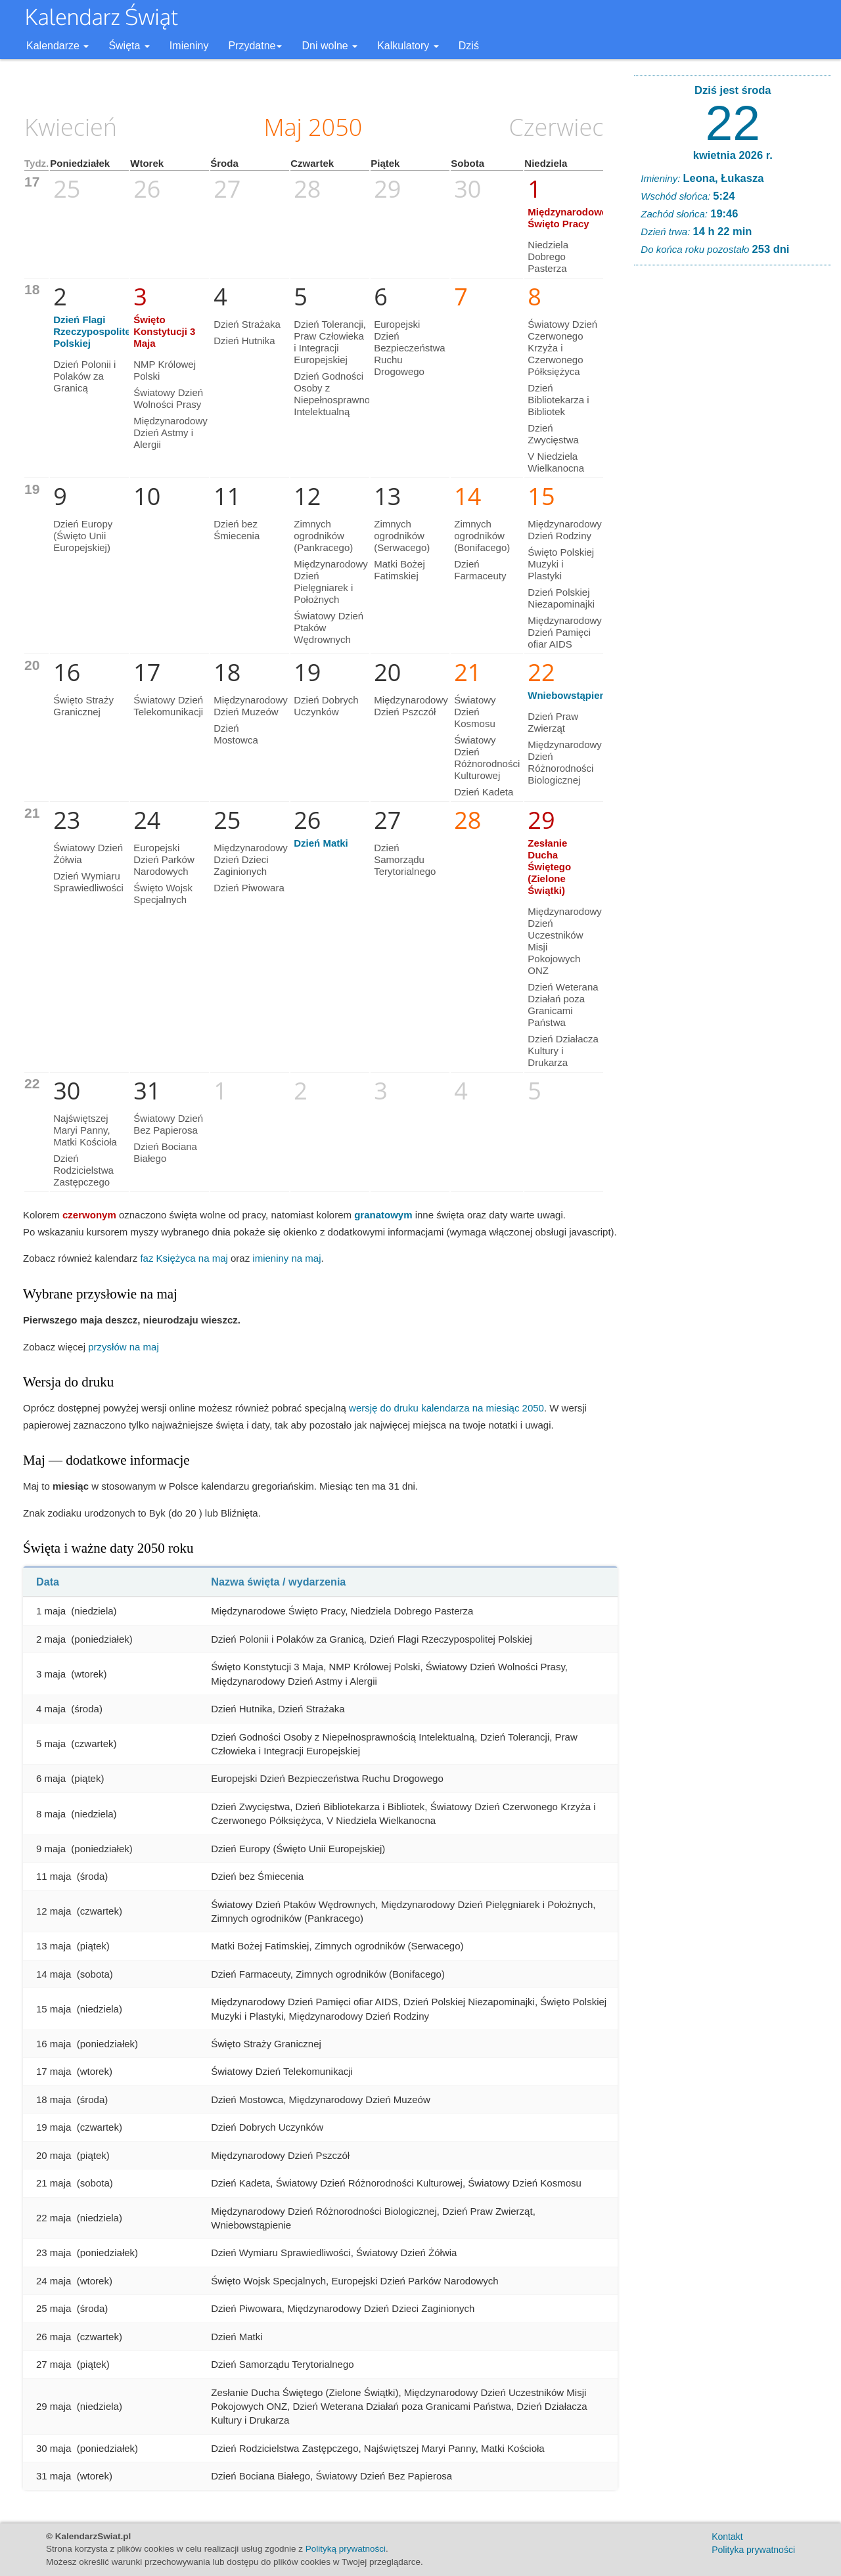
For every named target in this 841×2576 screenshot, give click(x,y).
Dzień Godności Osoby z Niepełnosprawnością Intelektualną (341, 393)
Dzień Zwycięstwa (553, 433)
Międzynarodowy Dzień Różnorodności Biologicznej (565, 762)
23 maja (53, 2252)
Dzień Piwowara (249, 887)
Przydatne (255, 45)
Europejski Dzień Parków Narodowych (163, 859)
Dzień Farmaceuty (480, 569)
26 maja (53, 2336)
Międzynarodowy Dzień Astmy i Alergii (170, 432)
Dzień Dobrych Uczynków (326, 705)
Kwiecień (70, 127)
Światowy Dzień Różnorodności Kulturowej (487, 757)
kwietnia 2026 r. (733, 155)
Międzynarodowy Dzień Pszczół (411, 705)
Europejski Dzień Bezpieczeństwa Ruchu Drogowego (409, 348)
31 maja (53, 2475)
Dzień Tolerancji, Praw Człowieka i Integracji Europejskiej (330, 342)
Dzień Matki (321, 843)
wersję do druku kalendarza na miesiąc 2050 (446, 1407)
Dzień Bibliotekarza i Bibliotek (558, 399)
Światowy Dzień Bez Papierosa (168, 1124)
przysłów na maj (123, 1346)
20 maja (53, 2155)
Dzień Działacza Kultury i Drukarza (563, 1050)
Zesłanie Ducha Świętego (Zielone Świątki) (549, 866)
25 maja (53, 2308)
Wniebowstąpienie (571, 695)
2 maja (51, 1639)
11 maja (53, 1876)
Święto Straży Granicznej (83, 705)
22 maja (53, 2217)
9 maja (51, 1848)
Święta (128, 45)
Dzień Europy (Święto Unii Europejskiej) (82, 535)
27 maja (53, 2364)
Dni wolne (329, 45)
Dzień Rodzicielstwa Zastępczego (83, 1170)
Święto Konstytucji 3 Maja (164, 331)
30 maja (53, 2448)
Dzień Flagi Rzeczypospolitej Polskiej (93, 331)
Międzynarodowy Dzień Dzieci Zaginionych (251, 859)
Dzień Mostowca (236, 733)
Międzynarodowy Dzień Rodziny (565, 529)
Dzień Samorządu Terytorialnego (405, 859)
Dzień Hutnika (244, 340)
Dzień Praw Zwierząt (553, 722)
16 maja (53, 2043)
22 (733, 122)
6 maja (51, 1778)
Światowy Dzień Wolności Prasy (168, 398)
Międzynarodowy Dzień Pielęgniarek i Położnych (331, 581)
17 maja (53, 2071)
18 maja (53, 2099)
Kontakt (727, 2536)
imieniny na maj (286, 1258)
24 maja (53, 2280)
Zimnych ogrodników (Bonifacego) (482, 535)
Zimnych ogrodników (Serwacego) (402, 535)
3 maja (51, 1673)
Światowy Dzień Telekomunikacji (168, 705)
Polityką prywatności (346, 2549)
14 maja (53, 1974)
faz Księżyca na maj (183, 1258)
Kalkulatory (408, 45)
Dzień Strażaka (247, 324)
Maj (282, 127)
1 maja (51, 1610)
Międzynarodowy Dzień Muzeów (251, 705)
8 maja (51, 1813)
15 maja (53, 2008)
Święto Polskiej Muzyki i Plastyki (561, 563)
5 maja (51, 1743)
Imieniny (189, 45)
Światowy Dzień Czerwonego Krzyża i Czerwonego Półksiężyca (562, 348)
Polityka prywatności (753, 2549)
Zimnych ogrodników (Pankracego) (323, 535)
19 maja (53, 2127)
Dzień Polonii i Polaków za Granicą (84, 376)
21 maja (53, 2182)
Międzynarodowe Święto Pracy (567, 217)
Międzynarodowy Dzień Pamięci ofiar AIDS (565, 632)
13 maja (53, 1945)
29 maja (53, 2406)
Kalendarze (57, 45)
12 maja (53, 1911)
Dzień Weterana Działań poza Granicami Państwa (563, 1004)
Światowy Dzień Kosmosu (474, 711)
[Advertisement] (732, 475)
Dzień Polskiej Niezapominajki (561, 598)
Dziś (469, 45)
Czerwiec (556, 127)
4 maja (51, 1708)
